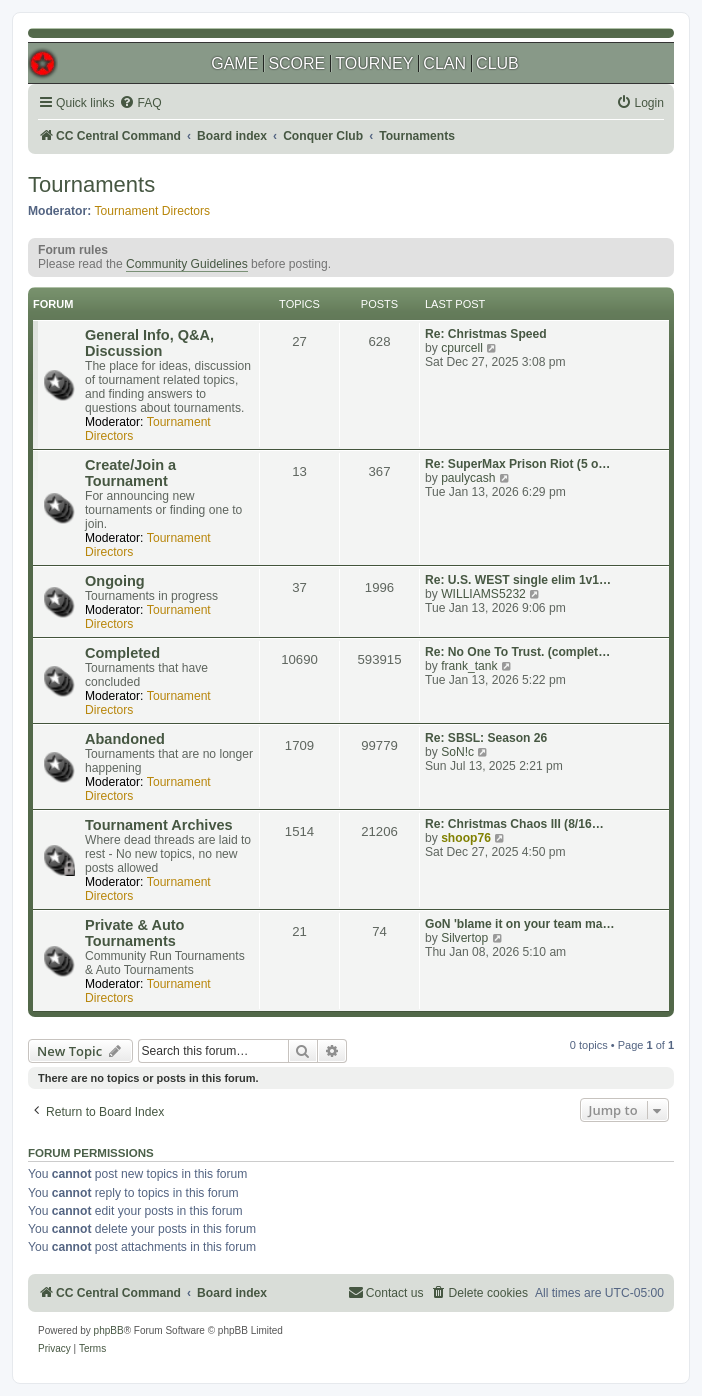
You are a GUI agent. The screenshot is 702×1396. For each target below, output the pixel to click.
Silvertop (464, 938)
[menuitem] (140, 103)
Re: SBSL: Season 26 (486, 738)
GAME (234, 63)
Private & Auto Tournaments (134, 933)
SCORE (296, 63)
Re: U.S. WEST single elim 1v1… (518, 580)
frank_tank (469, 666)
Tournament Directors (153, 211)
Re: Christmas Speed (486, 334)
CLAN (444, 63)
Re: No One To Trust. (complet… (517, 652)
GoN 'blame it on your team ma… (520, 924)
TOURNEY (374, 63)
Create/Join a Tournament (130, 473)
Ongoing (115, 581)
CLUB (497, 63)
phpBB (109, 1330)
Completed (122, 653)
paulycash (468, 478)
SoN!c (457, 752)
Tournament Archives (159, 825)
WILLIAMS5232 (483, 594)
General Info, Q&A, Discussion (149, 343)
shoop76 (466, 838)
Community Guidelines (187, 264)
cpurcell (462, 348)
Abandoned (125, 739)
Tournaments (91, 184)
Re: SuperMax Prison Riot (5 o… (517, 464)
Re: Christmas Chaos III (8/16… (514, 824)
